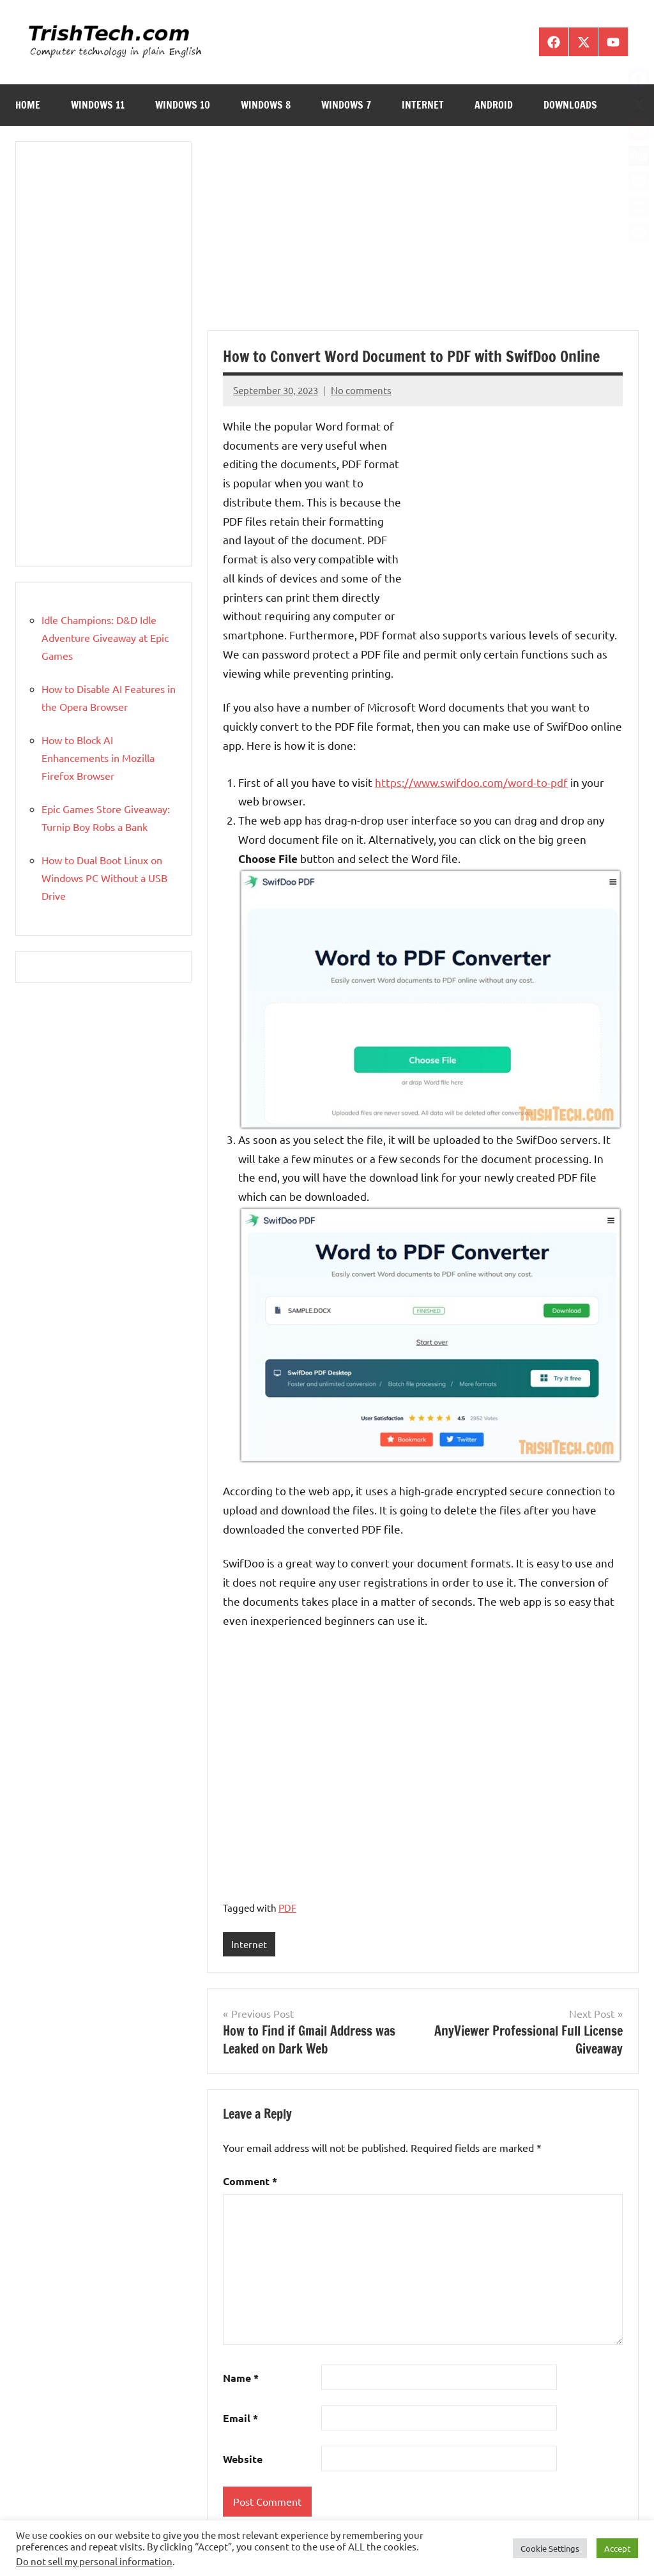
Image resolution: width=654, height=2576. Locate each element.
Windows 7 (346, 105)
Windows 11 (98, 105)
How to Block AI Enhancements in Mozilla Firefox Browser (98, 757)
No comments (361, 390)
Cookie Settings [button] (550, 2548)
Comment (250, 2181)
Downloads (570, 105)
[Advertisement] (423, 235)
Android (494, 105)
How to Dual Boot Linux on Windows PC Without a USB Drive (104, 877)
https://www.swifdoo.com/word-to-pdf (471, 782)
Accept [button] (617, 2548)
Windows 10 (182, 105)
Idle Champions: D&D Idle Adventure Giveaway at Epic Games (105, 637)
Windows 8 (266, 105)
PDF (287, 1908)
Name (241, 2377)
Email (240, 2418)
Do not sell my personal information (94, 2561)
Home (27, 105)
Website (242, 2459)
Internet (423, 105)
